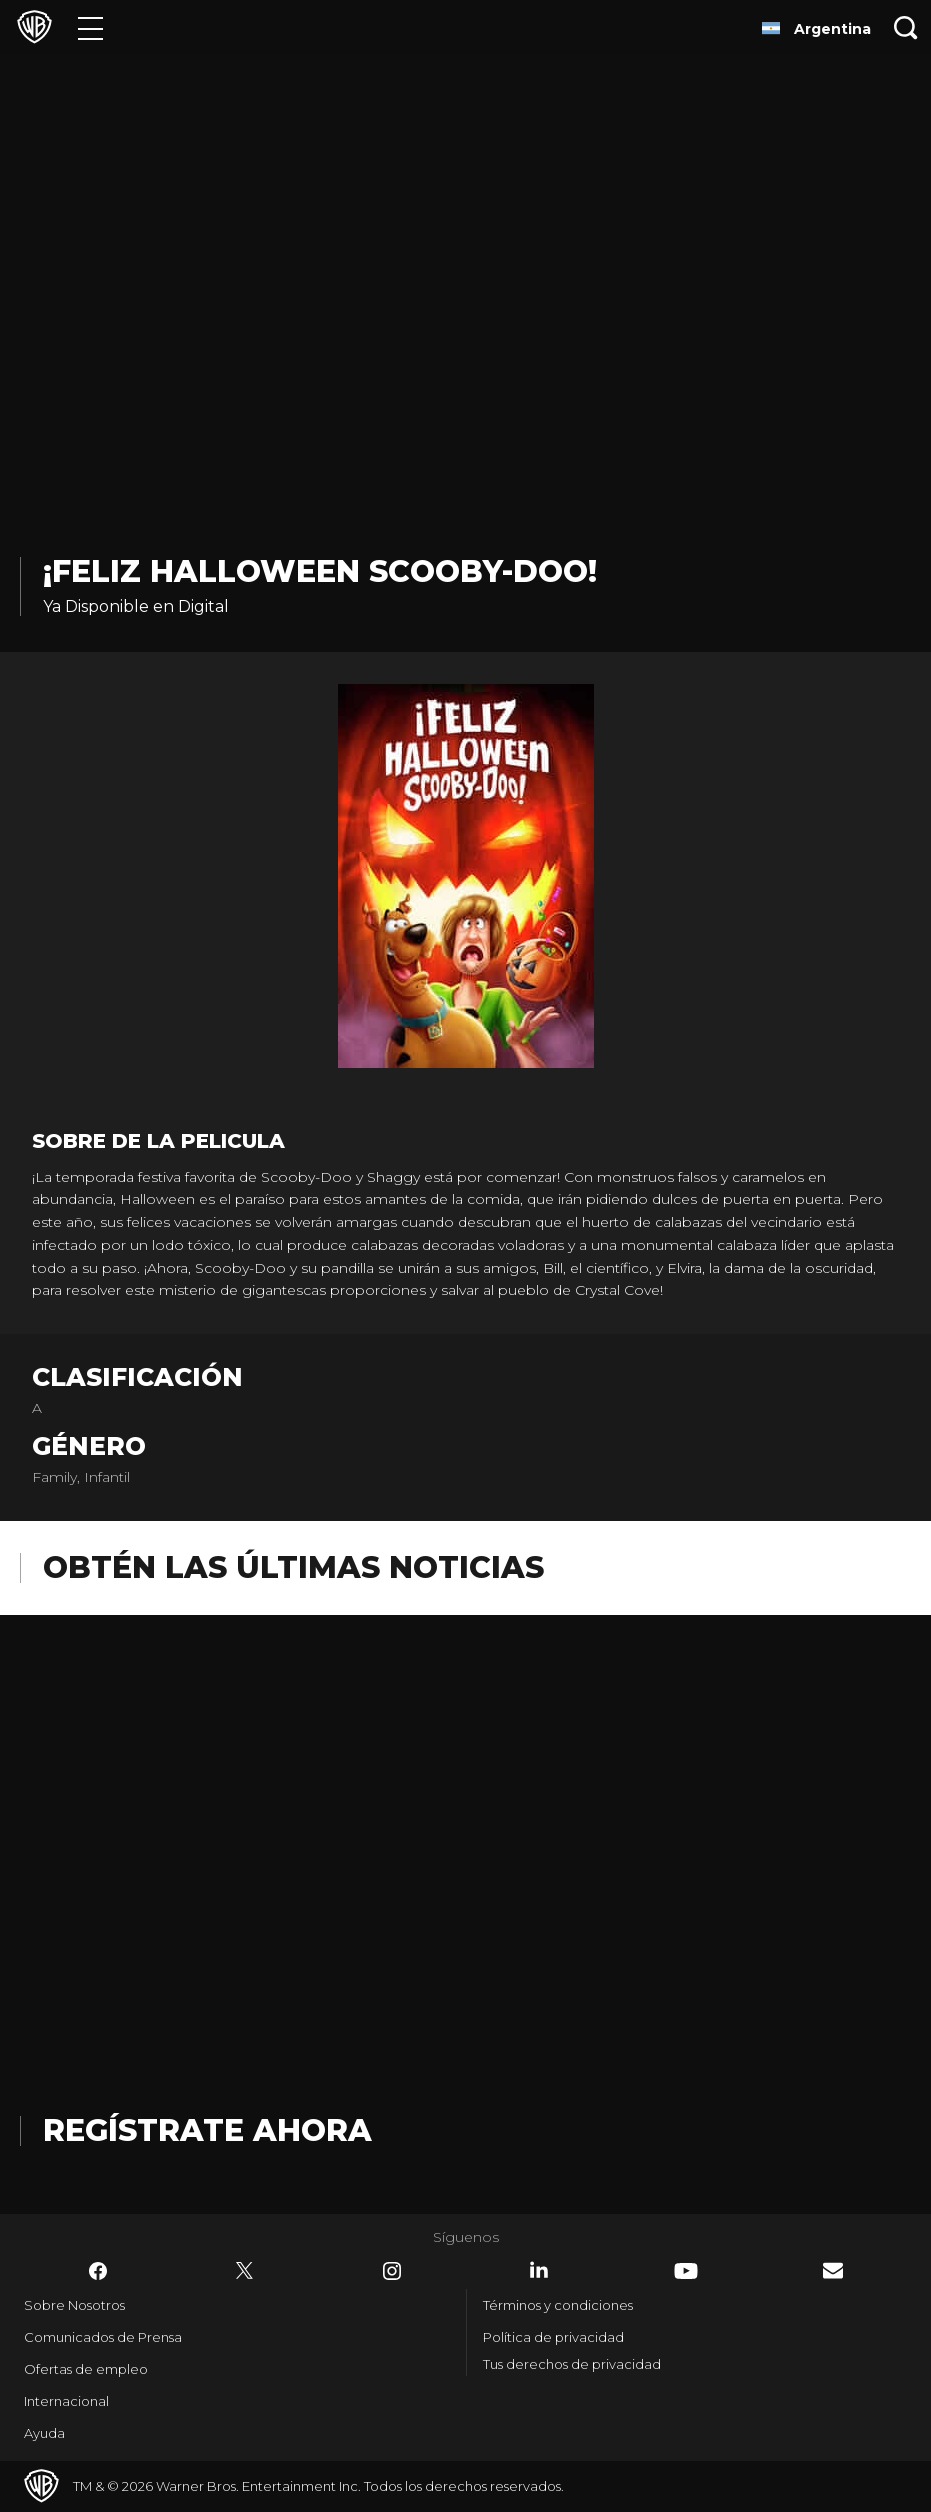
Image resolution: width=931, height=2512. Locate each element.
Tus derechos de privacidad (572, 2364)
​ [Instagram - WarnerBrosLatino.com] (392, 2271)
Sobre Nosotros (74, 2305)
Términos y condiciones (558, 2305)
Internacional (66, 2401)
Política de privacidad (553, 2337)
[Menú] (90, 27)
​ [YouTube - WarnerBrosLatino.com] (686, 2271)
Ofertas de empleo (86, 2369)
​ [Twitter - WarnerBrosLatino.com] (245, 2271)
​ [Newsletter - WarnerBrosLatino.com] (833, 2270)
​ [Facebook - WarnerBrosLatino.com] (98, 2271)
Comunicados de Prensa (103, 2337)
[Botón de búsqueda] (906, 27)
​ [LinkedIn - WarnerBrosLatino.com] (539, 2270)
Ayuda (44, 2433)
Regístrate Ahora (207, 2130)
